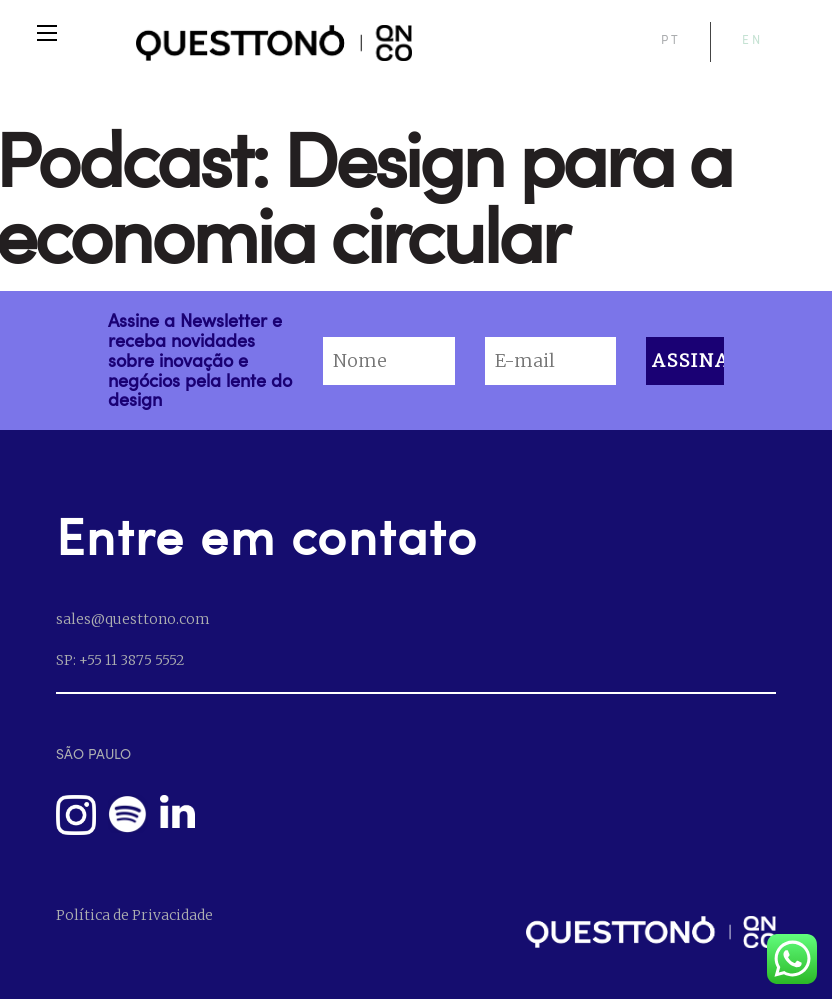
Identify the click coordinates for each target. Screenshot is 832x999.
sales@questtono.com (132, 619)
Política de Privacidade (134, 915)
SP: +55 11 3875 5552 (120, 660)
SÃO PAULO (93, 753)
